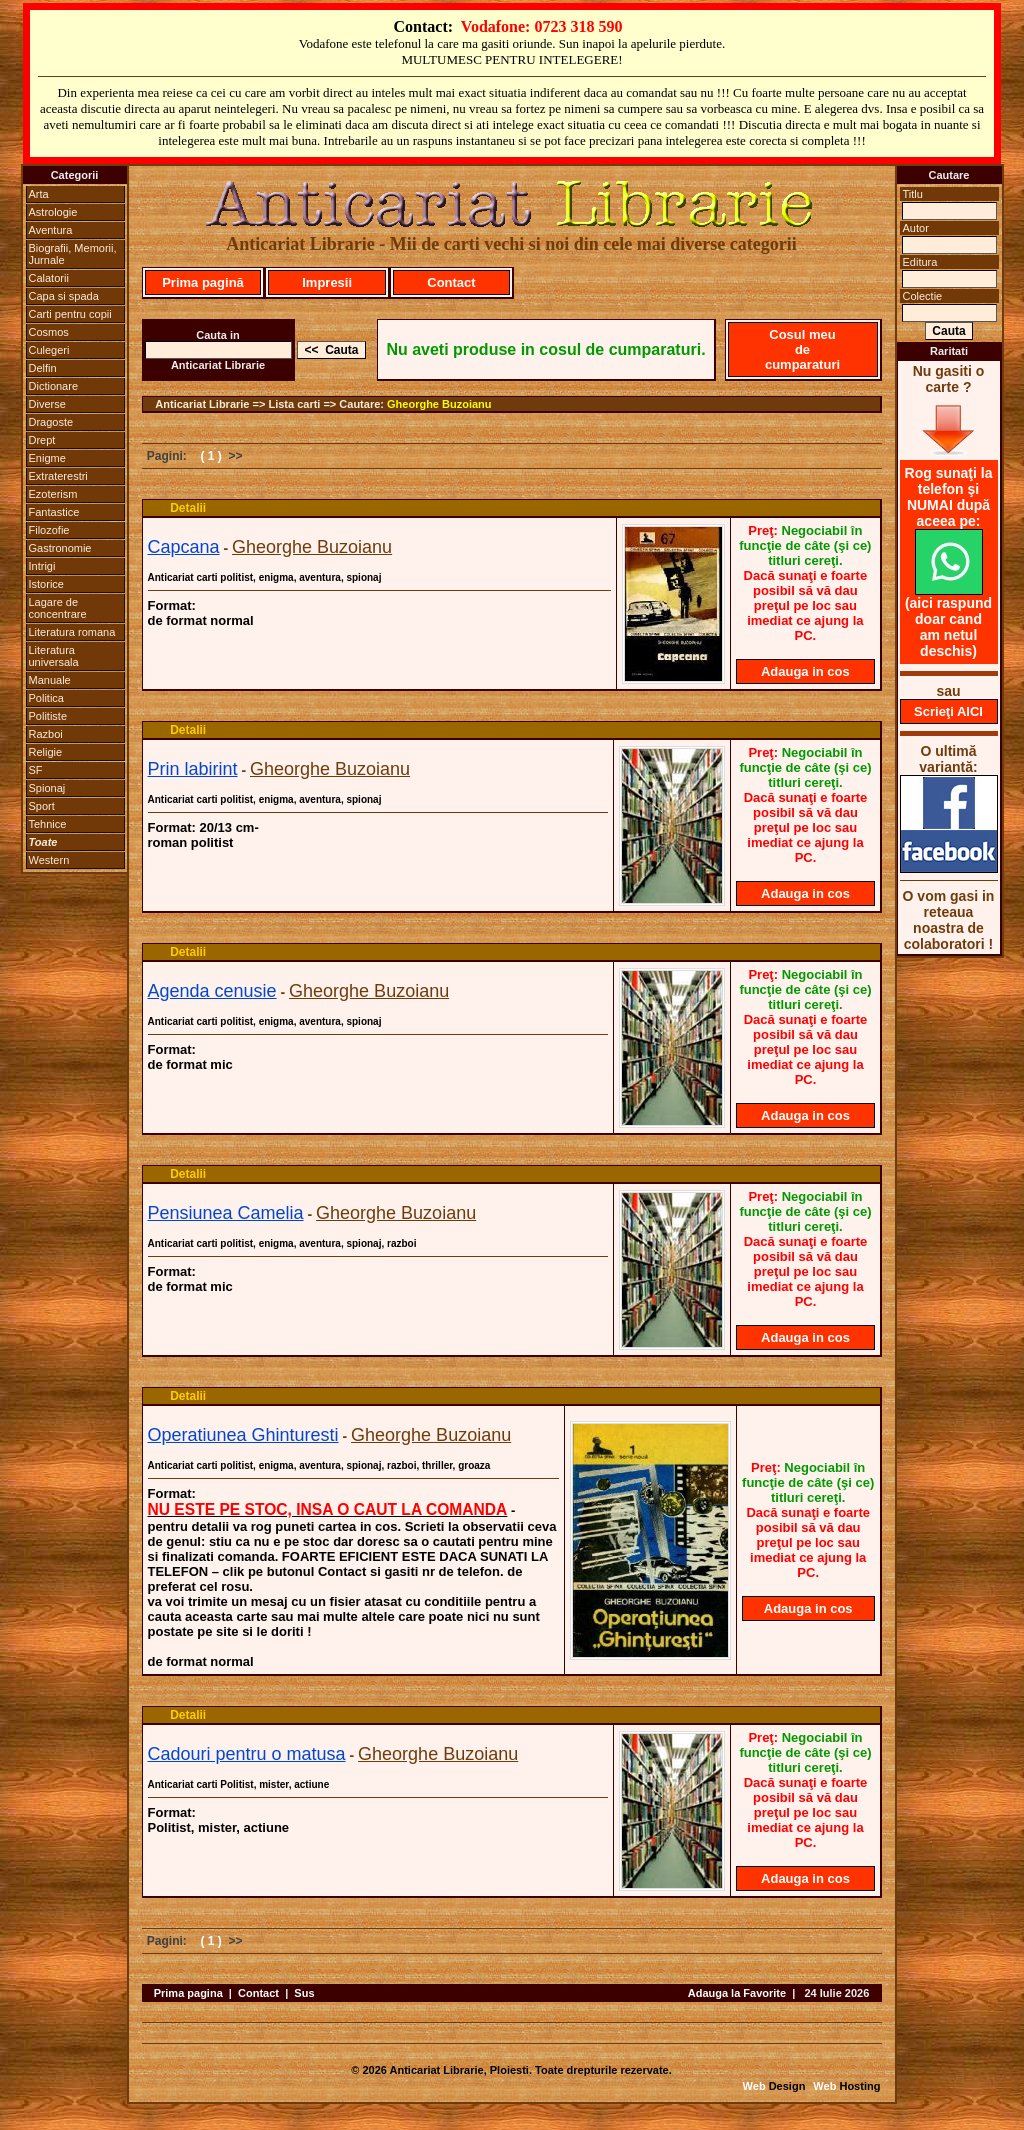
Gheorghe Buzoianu (439, 404)
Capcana (184, 547)
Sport (42, 806)
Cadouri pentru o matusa (247, 1754)
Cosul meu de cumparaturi (802, 349)
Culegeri (49, 350)
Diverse (47, 404)
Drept (42, 440)
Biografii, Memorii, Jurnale (73, 254)
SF (36, 770)
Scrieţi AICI (948, 711)
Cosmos (49, 332)
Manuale (50, 680)
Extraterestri (58, 476)
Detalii (188, 508)
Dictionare (54, 386)
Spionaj (47, 788)
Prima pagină (203, 282)
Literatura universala (54, 656)
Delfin (43, 368)
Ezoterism (53, 494)
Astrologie (53, 212)
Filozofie (49, 530)
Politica (46, 698)
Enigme (47, 458)
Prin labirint (193, 769)
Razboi (46, 734)
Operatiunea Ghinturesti (243, 1435)
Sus (304, 1993)
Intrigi (42, 566)
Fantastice (54, 512)
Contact (451, 282)
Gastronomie (60, 548)
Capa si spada (64, 296)
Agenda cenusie (212, 991)
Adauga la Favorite (737, 1993)
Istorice (46, 584)
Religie (46, 752)
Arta (39, 194)
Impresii (327, 282)
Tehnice (48, 824)
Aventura (51, 230)
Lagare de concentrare (58, 608)
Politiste (48, 716)
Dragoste (51, 422)
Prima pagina (188, 1993)
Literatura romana (72, 632)
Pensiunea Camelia (226, 1213)
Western (49, 860)
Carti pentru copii (70, 314)
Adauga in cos (805, 671)
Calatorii (49, 278)
